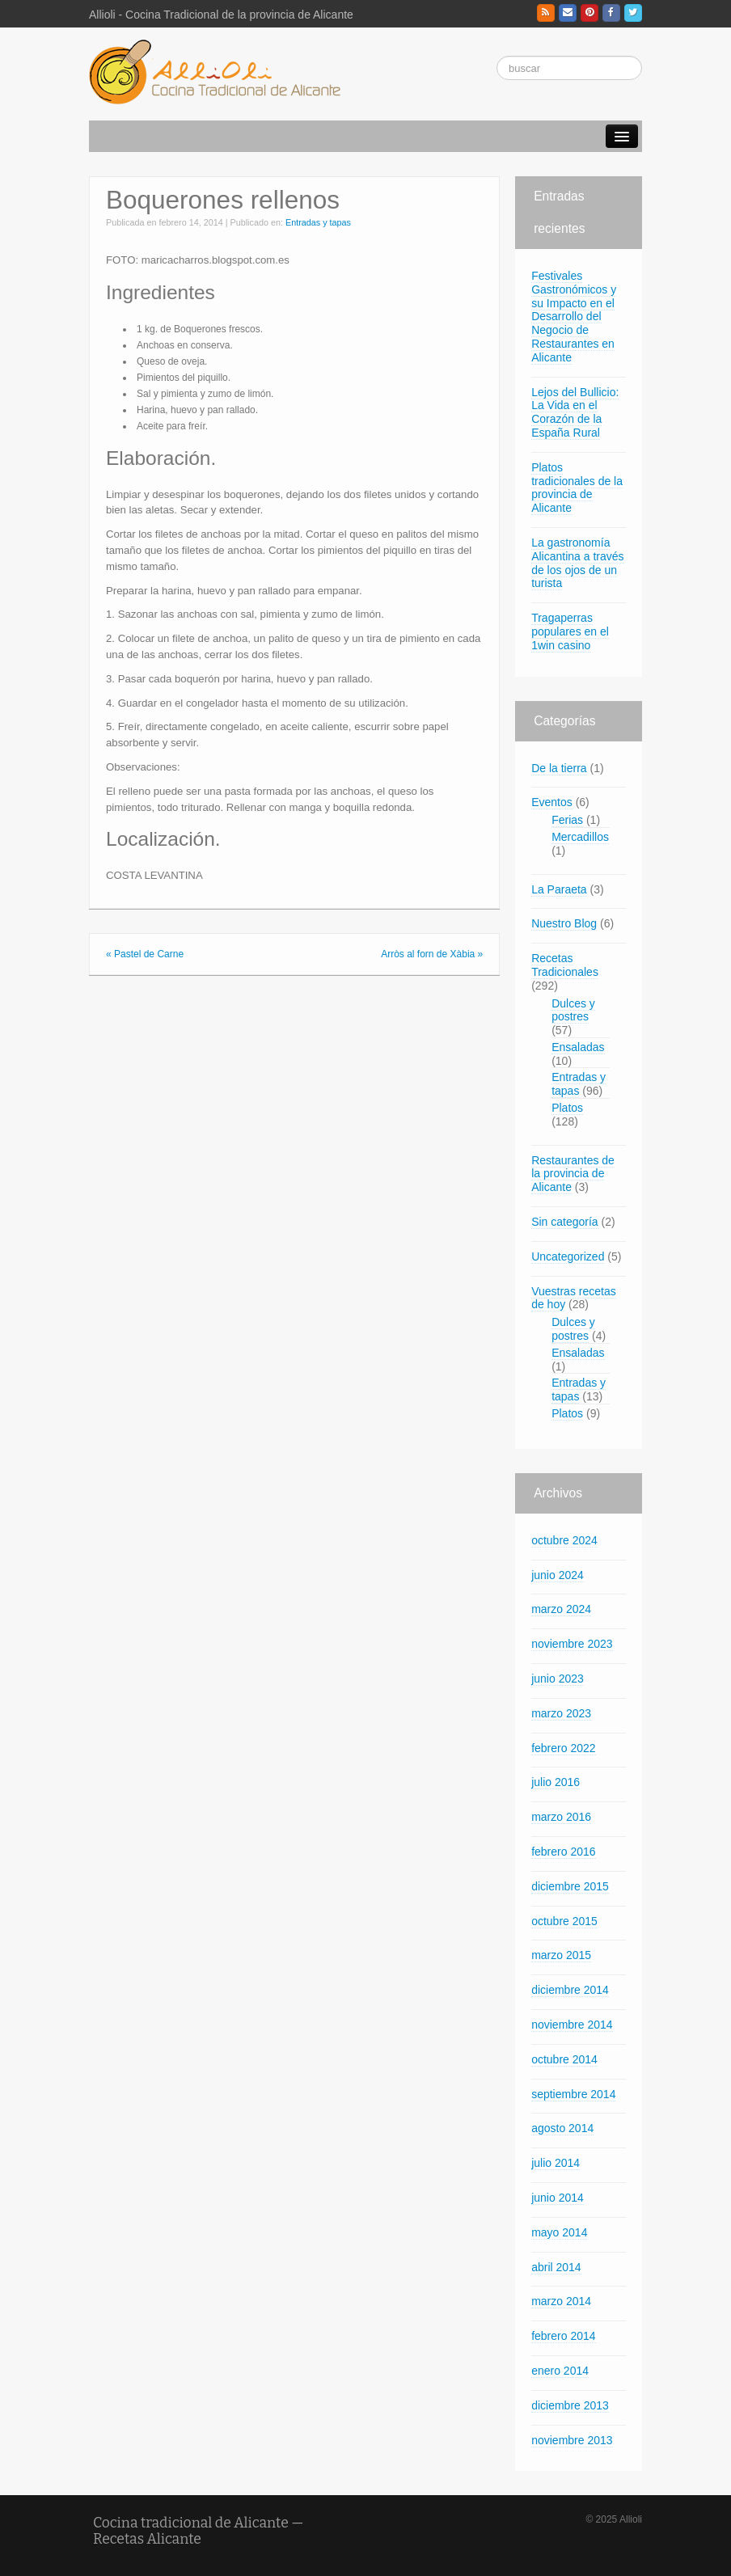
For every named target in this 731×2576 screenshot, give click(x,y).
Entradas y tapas (318, 222)
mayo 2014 (559, 2232)
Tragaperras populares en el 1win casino (570, 631)
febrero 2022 (563, 1748)
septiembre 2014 (573, 2094)
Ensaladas (577, 1047)
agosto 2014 (562, 2128)
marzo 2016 (561, 1816)
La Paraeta (559, 889)
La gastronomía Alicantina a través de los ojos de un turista (577, 562)
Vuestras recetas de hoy (573, 1298)
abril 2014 (556, 2267)
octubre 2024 (564, 1540)
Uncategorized (567, 1256)
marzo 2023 (561, 1713)
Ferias (567, 819)
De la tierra (558, 768)
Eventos (552, 802)
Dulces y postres (573, 1010)
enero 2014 (560, 2370)
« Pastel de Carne (145, 954)
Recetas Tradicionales (564, 965)
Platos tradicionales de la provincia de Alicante (577, 487)
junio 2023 (557, 1678)
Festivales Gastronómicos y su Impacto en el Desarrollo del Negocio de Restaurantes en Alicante (573, 316)
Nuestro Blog (564, 923)
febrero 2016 (563, 1851)
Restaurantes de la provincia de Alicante (573, 1174)
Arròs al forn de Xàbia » (432, 954)
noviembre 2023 (571, 1643)
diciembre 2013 (570, 2405)
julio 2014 (555, 2162)
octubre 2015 (564, 1921)
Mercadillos (580, 836)
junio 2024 (557, 1575)
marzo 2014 (561, 2301)
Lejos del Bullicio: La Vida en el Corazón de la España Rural (575, 412)
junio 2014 (557, 2197)
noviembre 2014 (571, 2024)
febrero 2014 (563, 2335)
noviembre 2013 (571, 2440)
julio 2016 (555, 1782)
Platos (567, 1107)
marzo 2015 (561, 1955)
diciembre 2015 (570, 1886)
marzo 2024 (561, 1609)
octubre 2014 (564, 2059)
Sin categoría (564, 1221)
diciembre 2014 (570, 1989)
